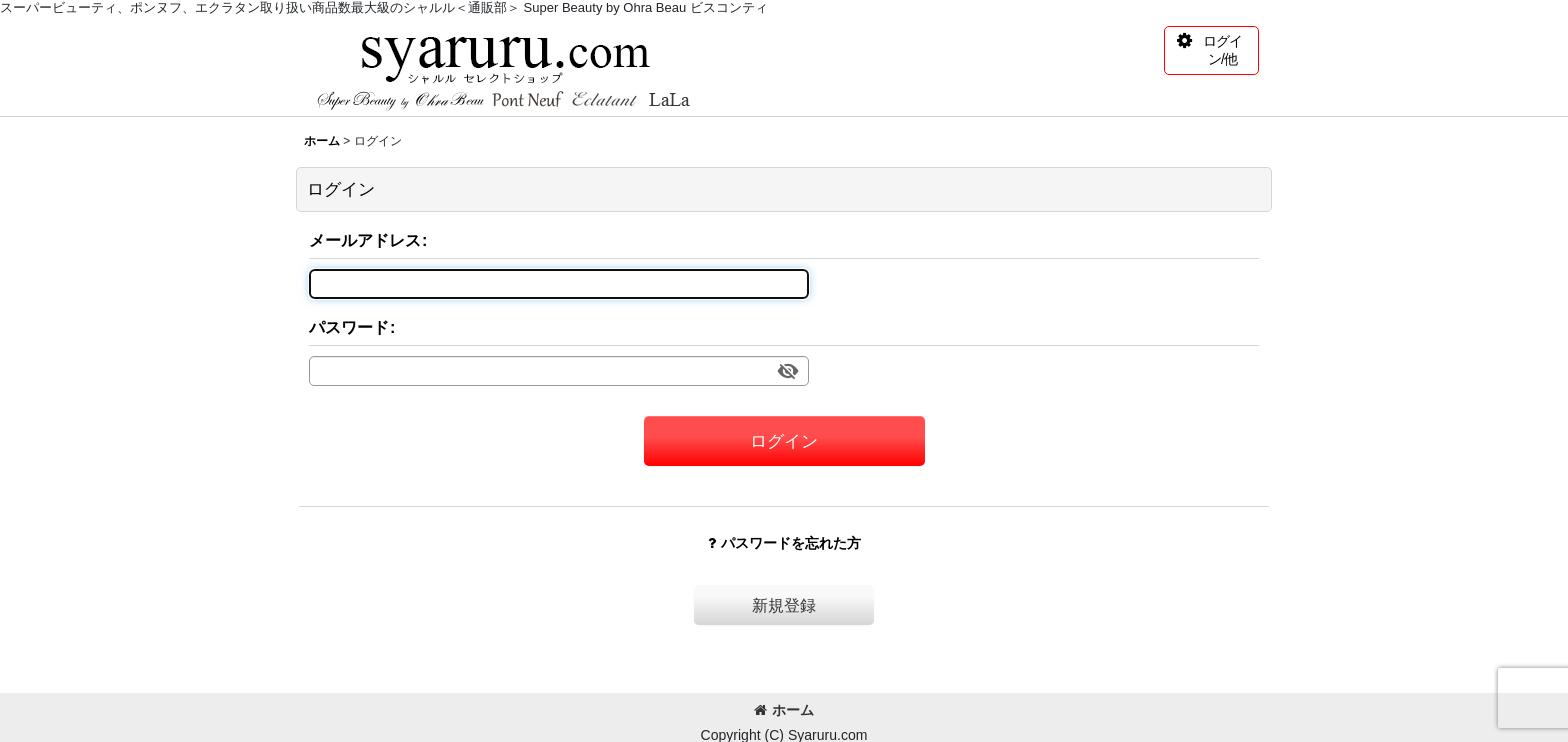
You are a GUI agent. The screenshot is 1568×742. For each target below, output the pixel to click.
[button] (1211, 50)
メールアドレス (365, 240)
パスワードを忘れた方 (784, 543)
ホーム (784, 710)
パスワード (349, 327)
